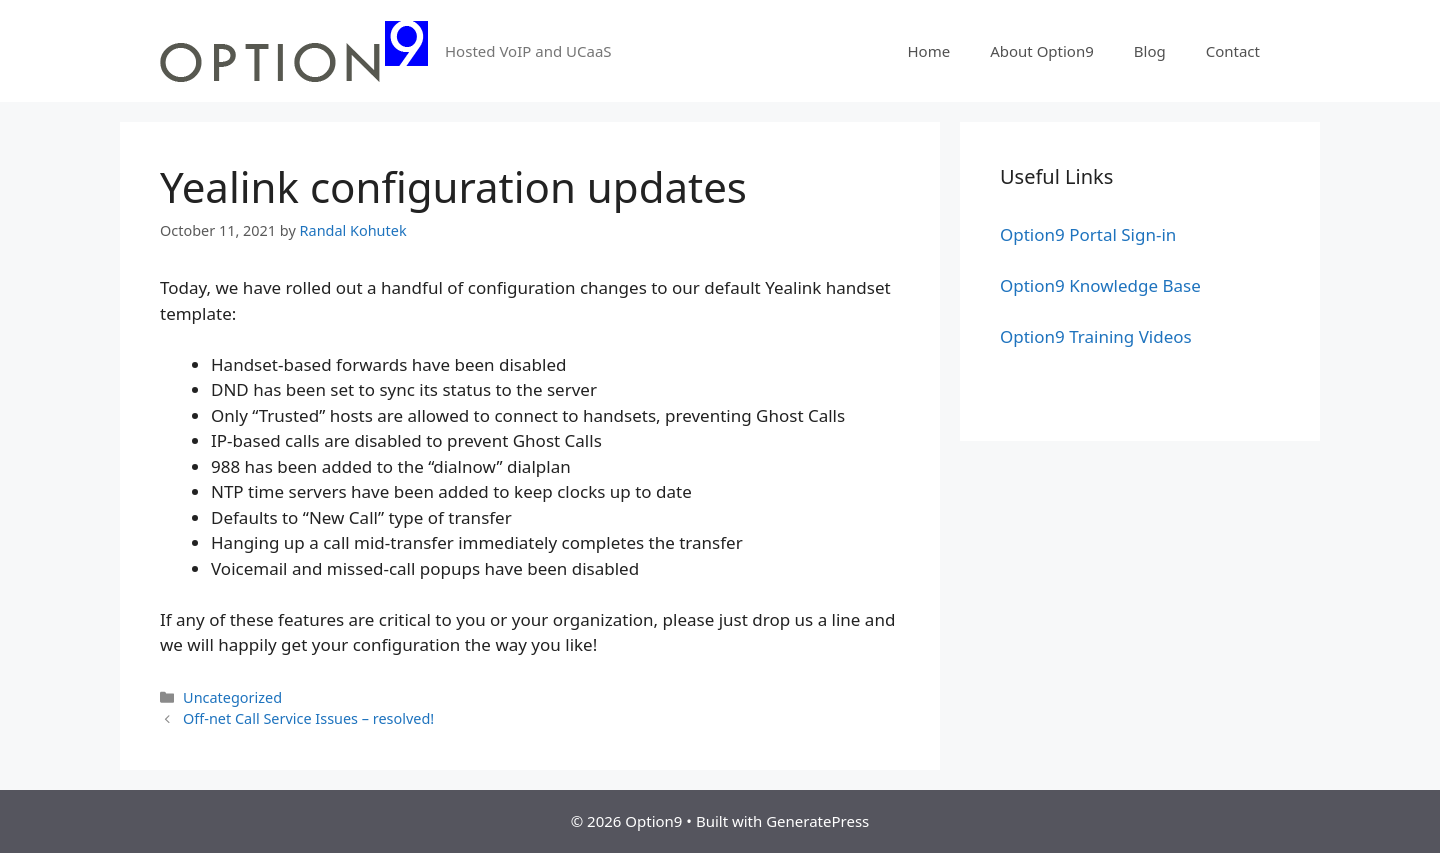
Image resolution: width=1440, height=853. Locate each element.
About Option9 (1042, 51)
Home (928, 51)
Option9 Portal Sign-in (1088, 234)
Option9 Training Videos (1096, 336)
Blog (1150, 51)
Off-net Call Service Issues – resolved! (308, 718)
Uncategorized (232, 697)
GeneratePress (817, 821)
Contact (1233, 51)
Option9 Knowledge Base (1100, 285)
